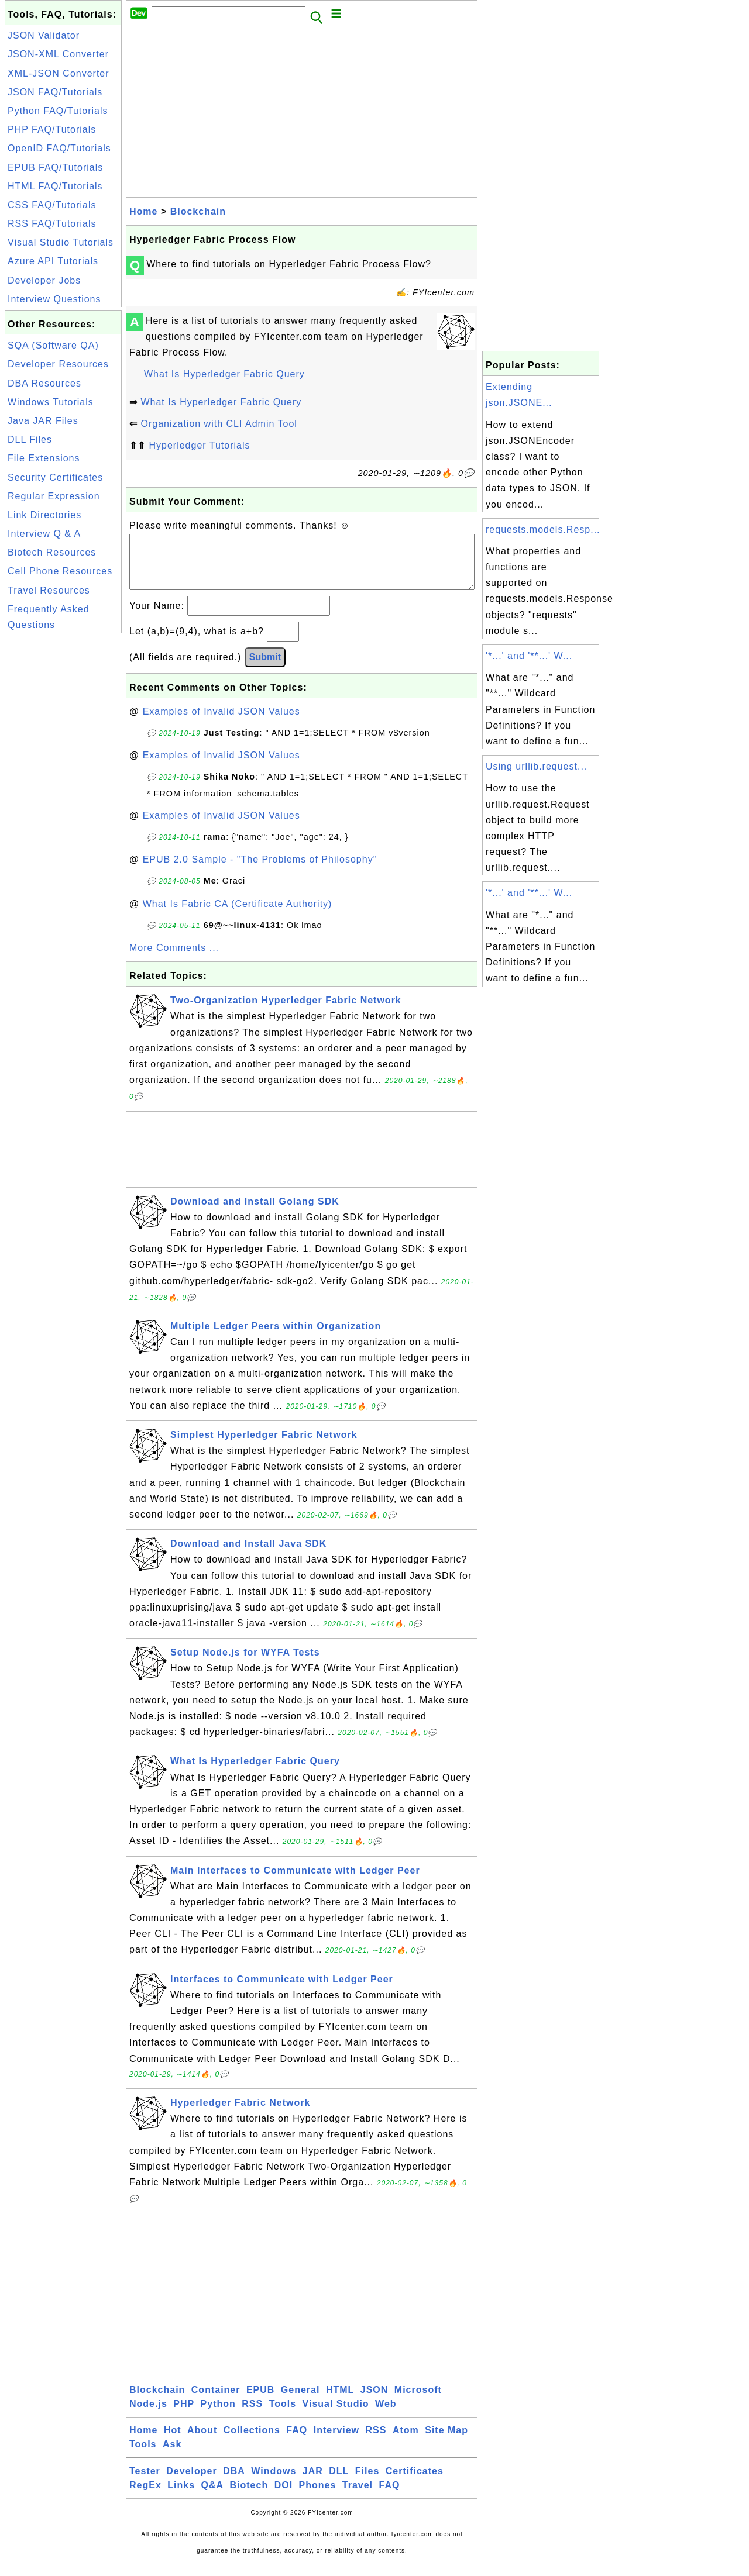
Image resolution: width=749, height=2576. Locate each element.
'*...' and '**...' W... (529, 656)
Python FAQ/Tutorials (58, 111)
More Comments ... (174, 959)
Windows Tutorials (51, 402)
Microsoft (418, 2401)
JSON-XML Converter (58, 54)
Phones (317, 2497)
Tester (144, 2483)
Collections (252, 2442)
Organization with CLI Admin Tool (218, 424)
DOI (283, 2497)
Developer (191, 2483)
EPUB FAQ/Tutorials (55, 168)
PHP (183, 2415)
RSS (252, 2415)
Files (367, 2483)
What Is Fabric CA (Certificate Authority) (237, 915)
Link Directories (44, 515)
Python (218, 2415)
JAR (313, 2483)
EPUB (260, 2401)
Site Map (446, 2442)
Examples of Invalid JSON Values (221, 723)
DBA (234, 2483)
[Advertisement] (63, 811)
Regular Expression (54, 496)
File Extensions (44, 458)
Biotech (249, 2497)
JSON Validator (44, 35)
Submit (265, 669)
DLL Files (30, 439)
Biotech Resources (52, 552)
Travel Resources (49, 590)
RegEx (145, 2497)
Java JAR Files (43, 421)
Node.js (148, 2415)
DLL (339, 2483)
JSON (374, 2401)
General (300, 2401)
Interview (336, 2442)
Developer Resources (58, 364)
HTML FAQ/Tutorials (55, 186)
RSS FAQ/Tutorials (52, 224)
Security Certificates (55, 477)
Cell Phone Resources (60, 571)
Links (181, 2497)
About (202, 2442)
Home (143, 211)
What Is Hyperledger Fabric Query (224, 374)
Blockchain (198, 211)
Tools (282, 2415)
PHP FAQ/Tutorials (52, 130)
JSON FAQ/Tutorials (55, 92)
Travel (357, 2497)
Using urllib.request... (536, 766)
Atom (406, 2442)
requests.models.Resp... (543, 529)
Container (215, 2401)
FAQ (296, 2442)
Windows (273, 2483)
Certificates (415, 2483)
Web (385, 2415)
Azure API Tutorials (53, 261)
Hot (172, 2442)
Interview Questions (54, 299)
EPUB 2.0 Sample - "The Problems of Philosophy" (260, 871)
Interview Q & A (44, 534)
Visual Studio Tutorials (61, 242)
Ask (172, 2456)
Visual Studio (336, 2415)
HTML (340, 2401)
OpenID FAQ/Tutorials (59, 148)
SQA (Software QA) (53, 345)
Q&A (212, 2497)
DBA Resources (44, 383)
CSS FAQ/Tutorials (52, 205)
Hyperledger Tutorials (199, 445)
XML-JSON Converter (58, 73)
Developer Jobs (44, 280)
